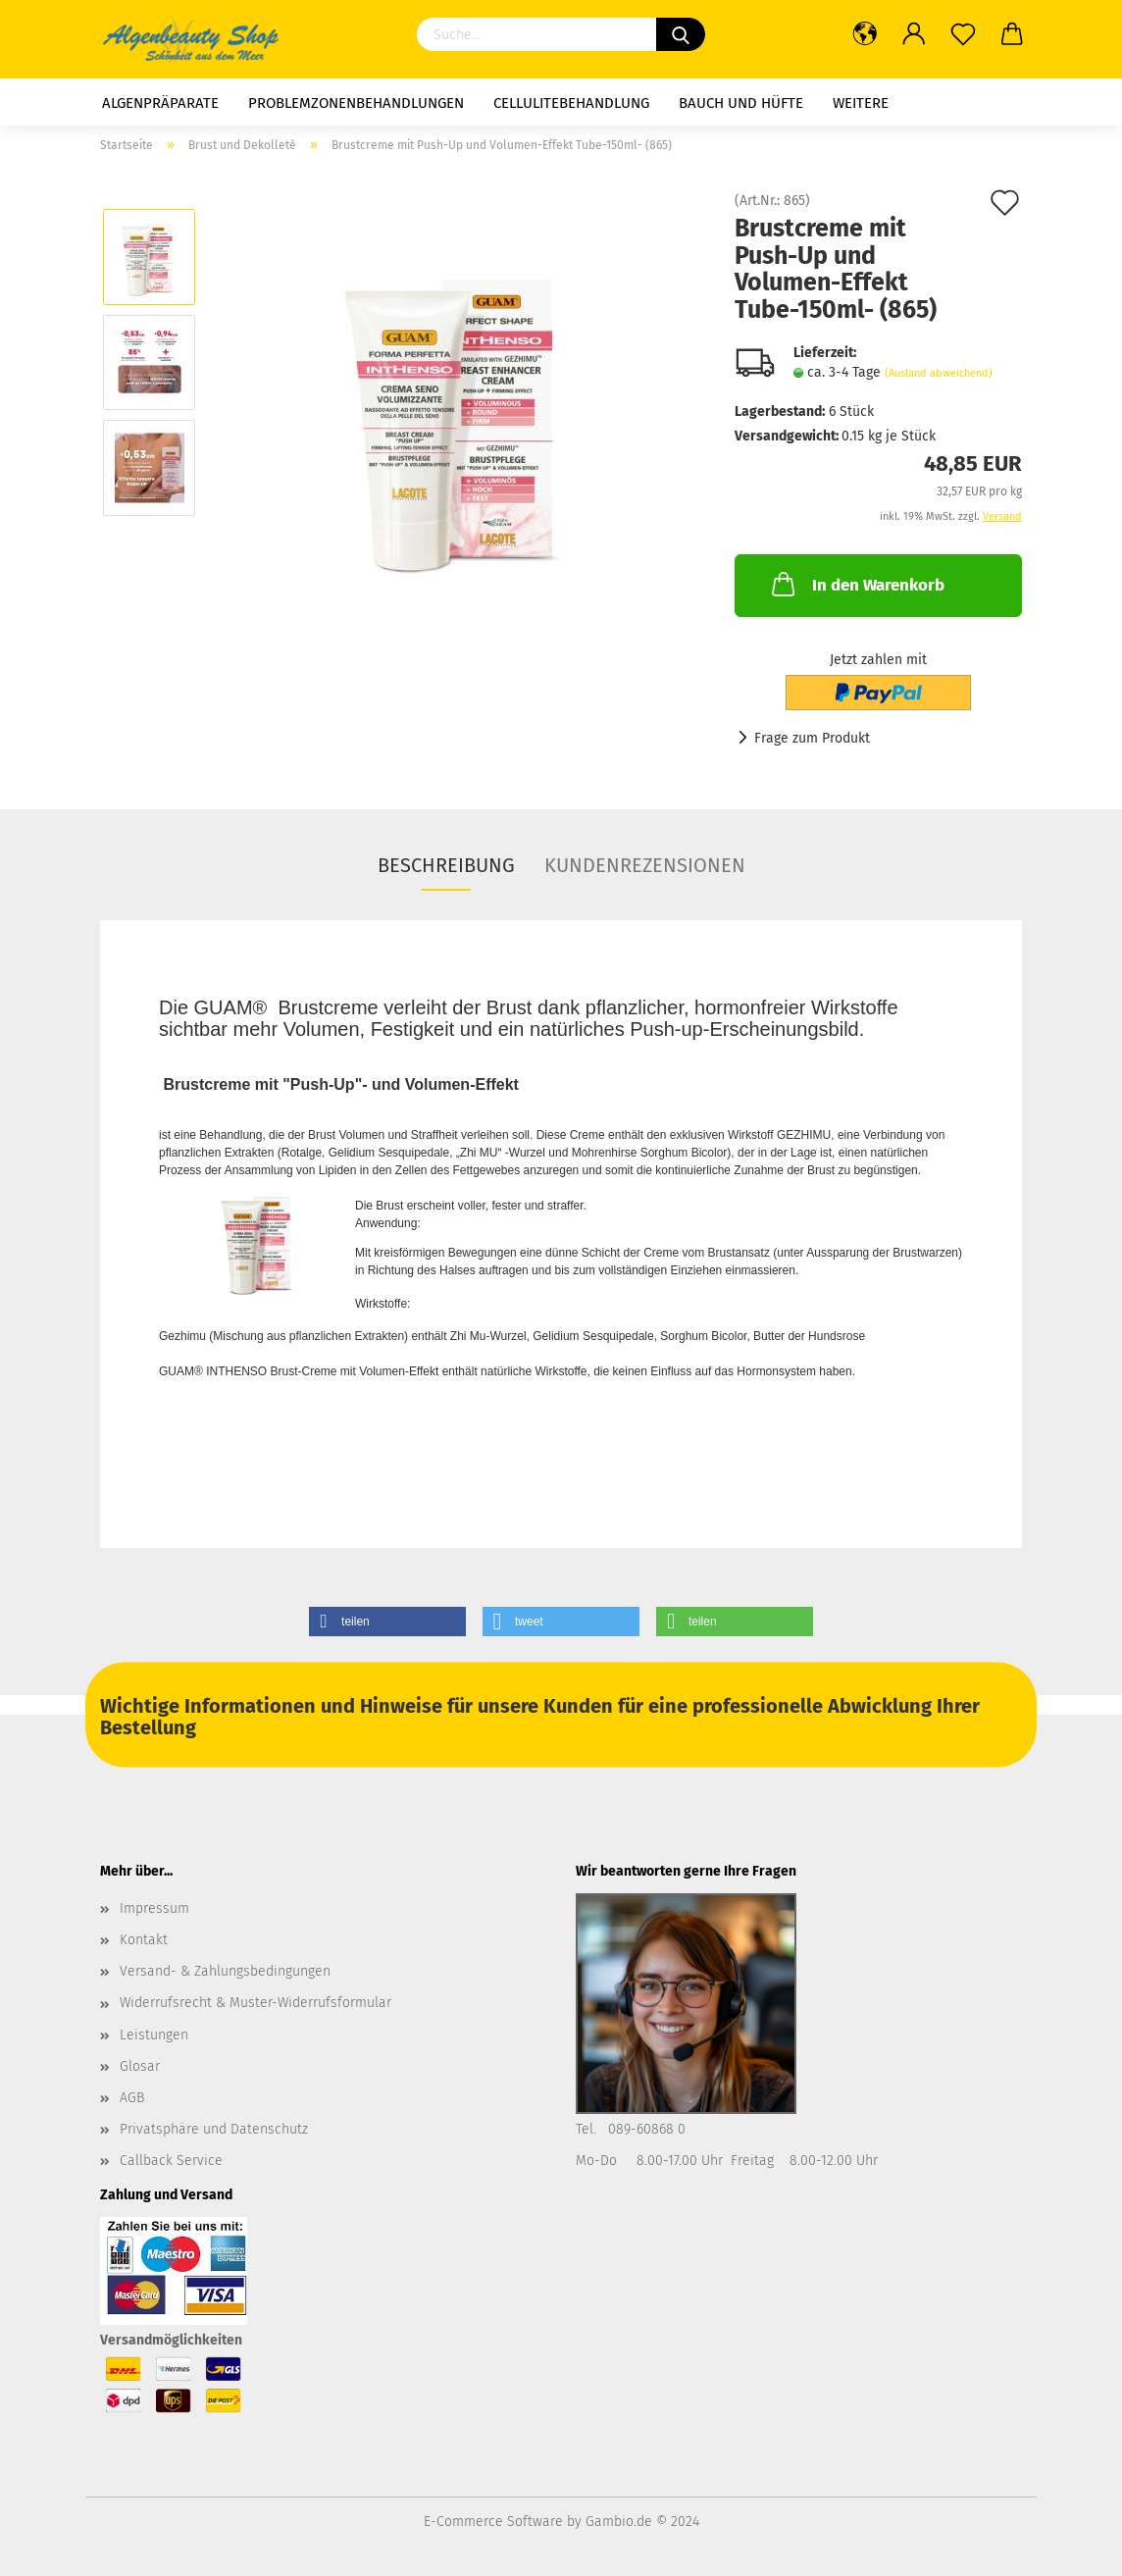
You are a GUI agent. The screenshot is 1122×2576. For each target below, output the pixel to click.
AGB (132, 2097)
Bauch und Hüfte (741, 103)
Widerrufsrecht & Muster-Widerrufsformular (255, 2002)
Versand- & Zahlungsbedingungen (225, 1971)
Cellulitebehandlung (571, 103)
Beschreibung (446, 865)
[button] (387, 1621)
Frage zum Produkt (812, 738)
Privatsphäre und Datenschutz (214, 2129)
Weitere (861, 103)
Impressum (154, 1908)
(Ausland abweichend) (939, 373)
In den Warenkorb (856, 583)
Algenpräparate (160, 103)
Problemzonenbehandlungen (356, 103)
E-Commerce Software (493, 2521)
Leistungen (154, 2035)
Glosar (140, 2066)
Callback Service (171, 2160)
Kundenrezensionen (644, 865)
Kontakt (144, 1940)
